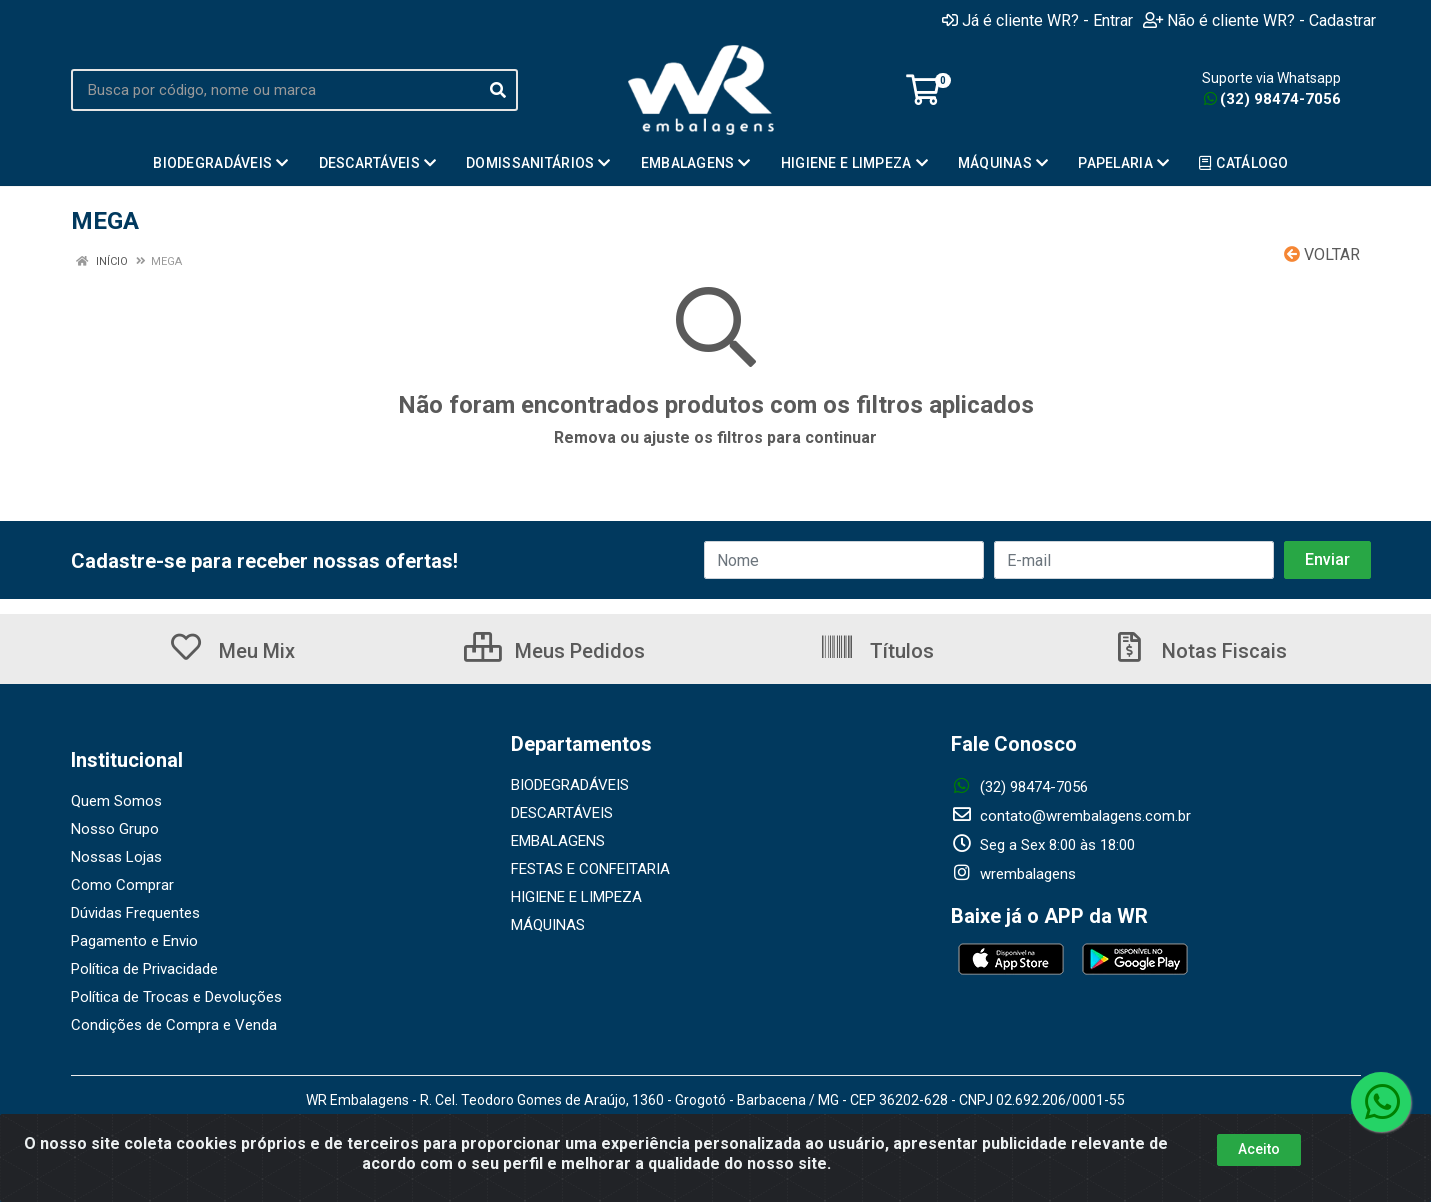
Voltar (1322, 254)
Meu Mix (231, 651)
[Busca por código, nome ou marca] (274, 90)
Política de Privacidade (144, 969)
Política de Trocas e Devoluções (176, 997)
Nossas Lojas (116, 857)
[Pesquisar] (498, 90)
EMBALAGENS (558, 841)
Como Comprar (122, 885)
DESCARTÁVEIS (562, 813)
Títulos (876, 651)
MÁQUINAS (548, 925)
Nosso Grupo (115, 829)
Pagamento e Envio (134, 941)
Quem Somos (116, 801)
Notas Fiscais (1199, 651)
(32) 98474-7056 (1272, 99)
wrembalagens (1013, 874)
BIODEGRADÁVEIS (570, 785)
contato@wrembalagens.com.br (1071, 816)
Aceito (1259, 1149)
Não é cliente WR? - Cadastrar (1259, 20)
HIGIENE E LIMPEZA (576, 897)
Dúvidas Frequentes (135, 913)
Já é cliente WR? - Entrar (1037, 20)
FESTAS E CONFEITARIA (590, 869)
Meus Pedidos (554, 651)
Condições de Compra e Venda (174, 1025)
